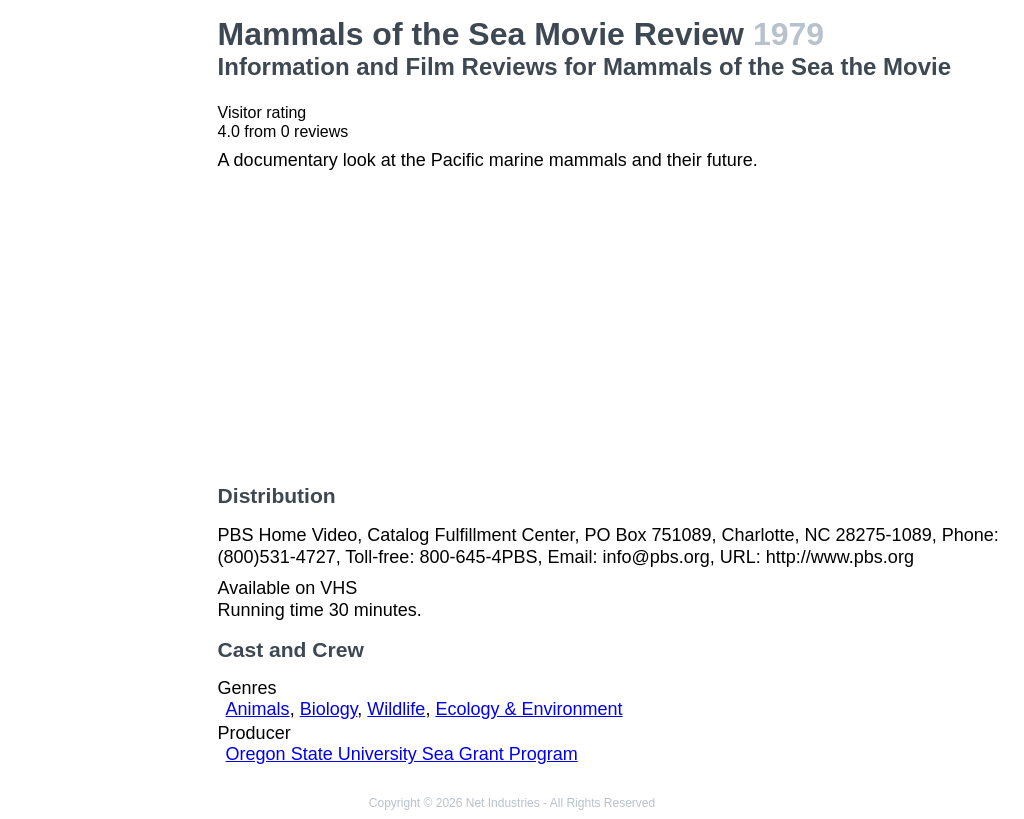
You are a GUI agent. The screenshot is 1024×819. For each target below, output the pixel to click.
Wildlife (396, 709)
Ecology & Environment (528, 709)
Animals (258, 709)
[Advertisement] (113, 316)
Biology (329, 709)
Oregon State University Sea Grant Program (402, 754)
